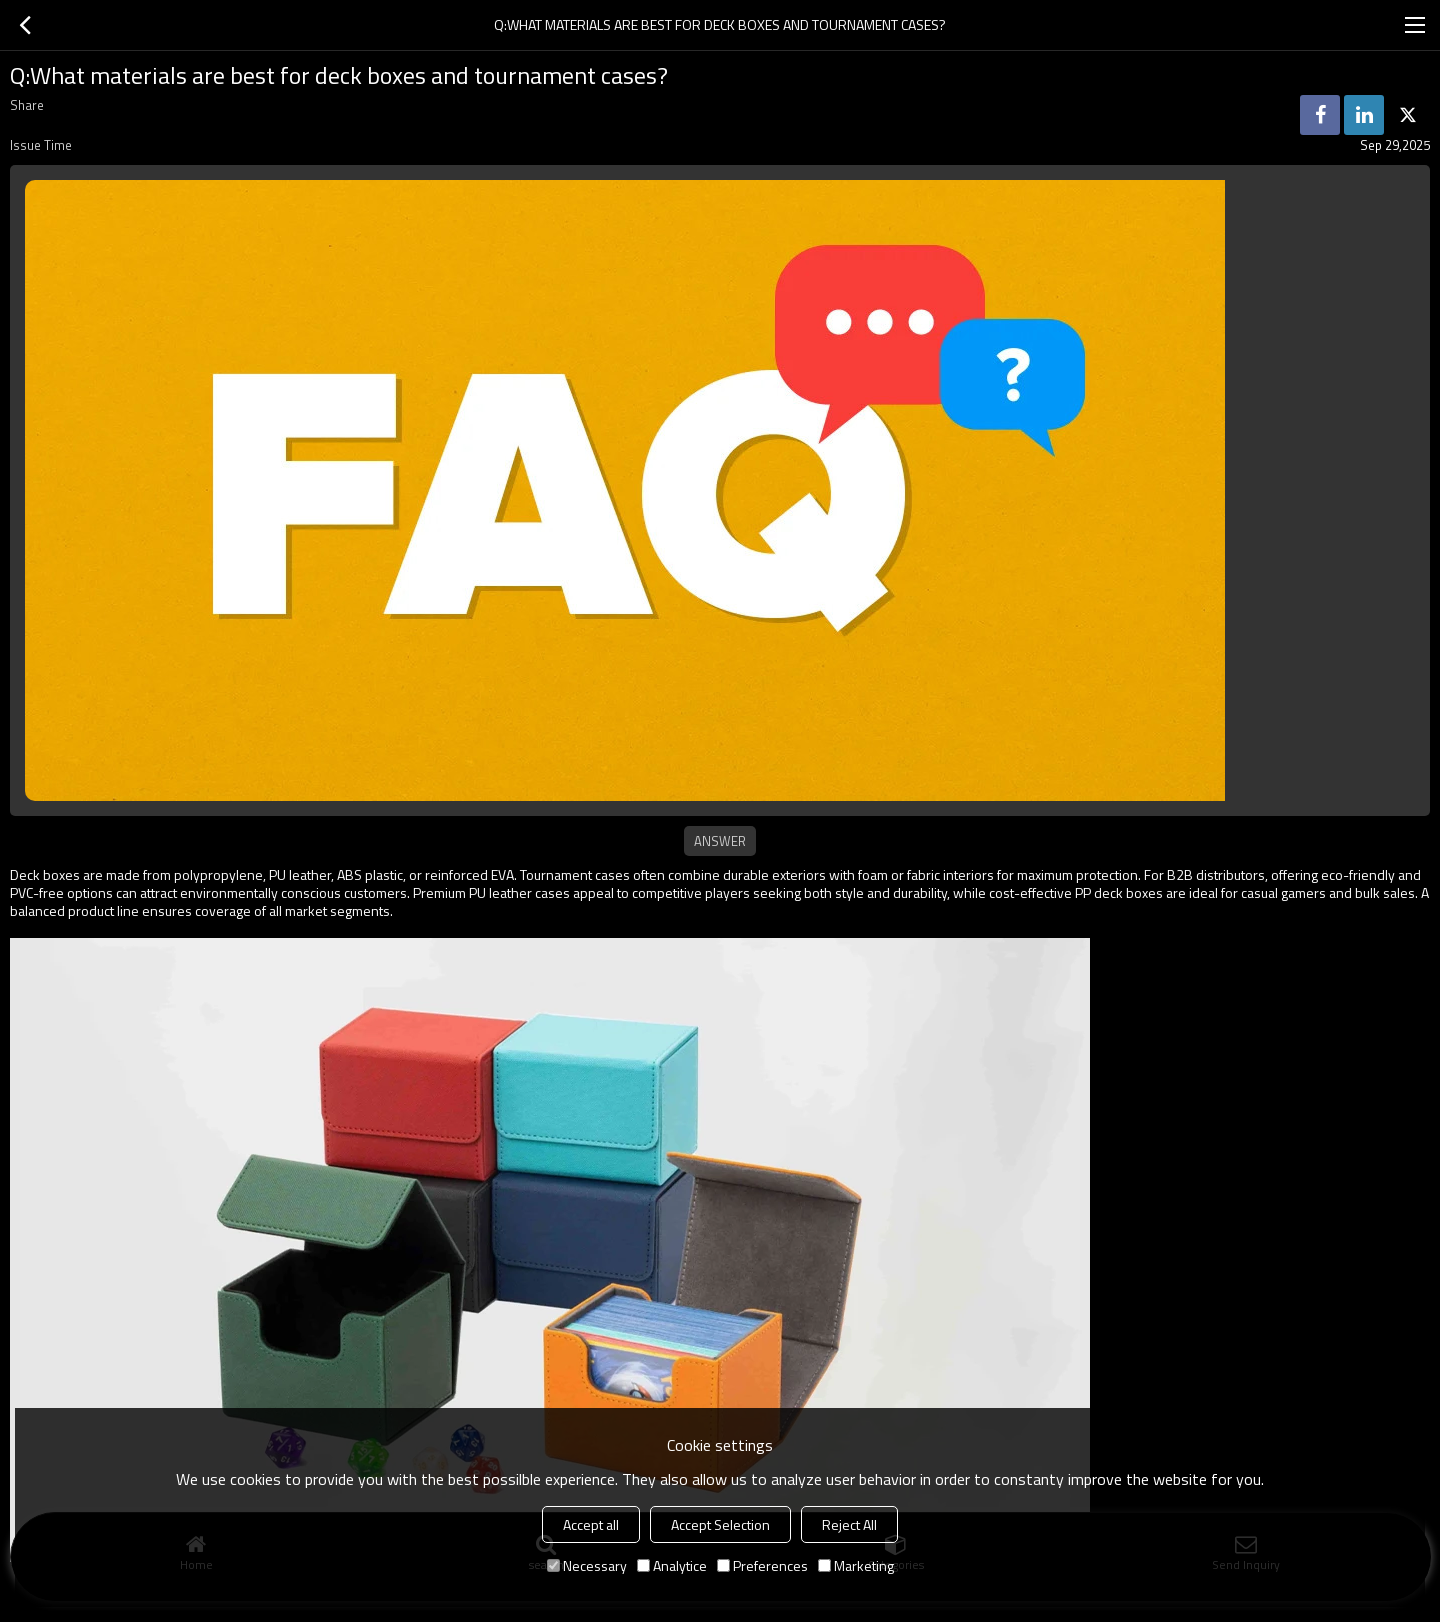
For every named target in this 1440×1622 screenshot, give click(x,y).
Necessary (587, 1565)
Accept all (591, 1524)
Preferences (762, 1565)
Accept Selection (720, 1524)
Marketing (856, 1565)
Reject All (849, 1524)
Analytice (672, 1565)
